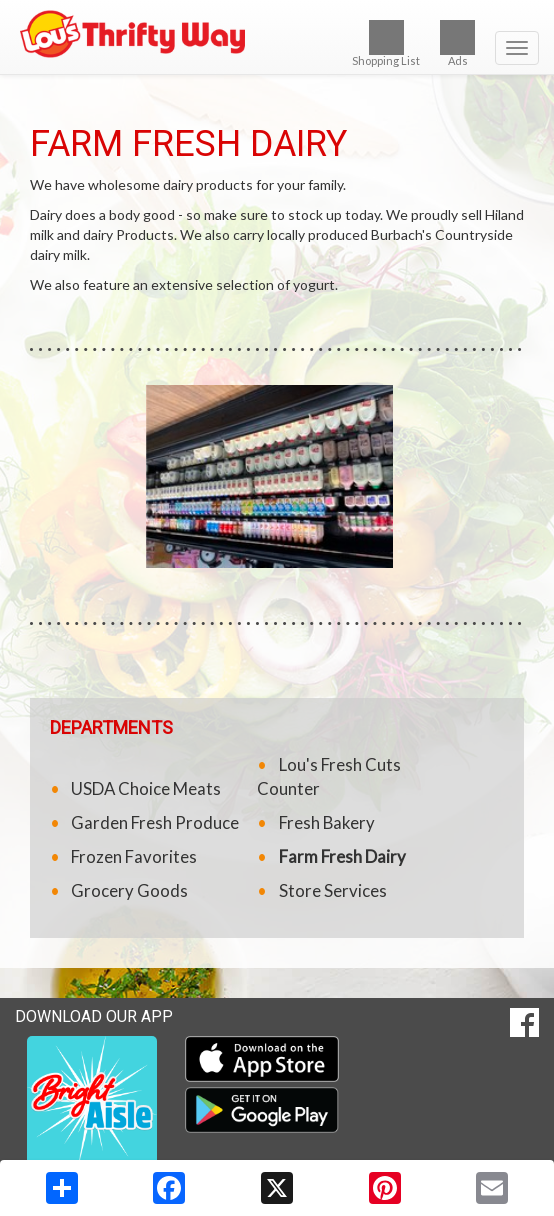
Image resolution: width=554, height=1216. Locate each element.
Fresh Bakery (327, 822)
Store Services (333, 890)
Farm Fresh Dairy (342, 856)
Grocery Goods (129, 890)
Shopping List (386, 43)
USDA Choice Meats (146, 788)
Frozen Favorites (134, 856)
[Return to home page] (277, 34)
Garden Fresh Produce (155, 822)
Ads (457, 43)
